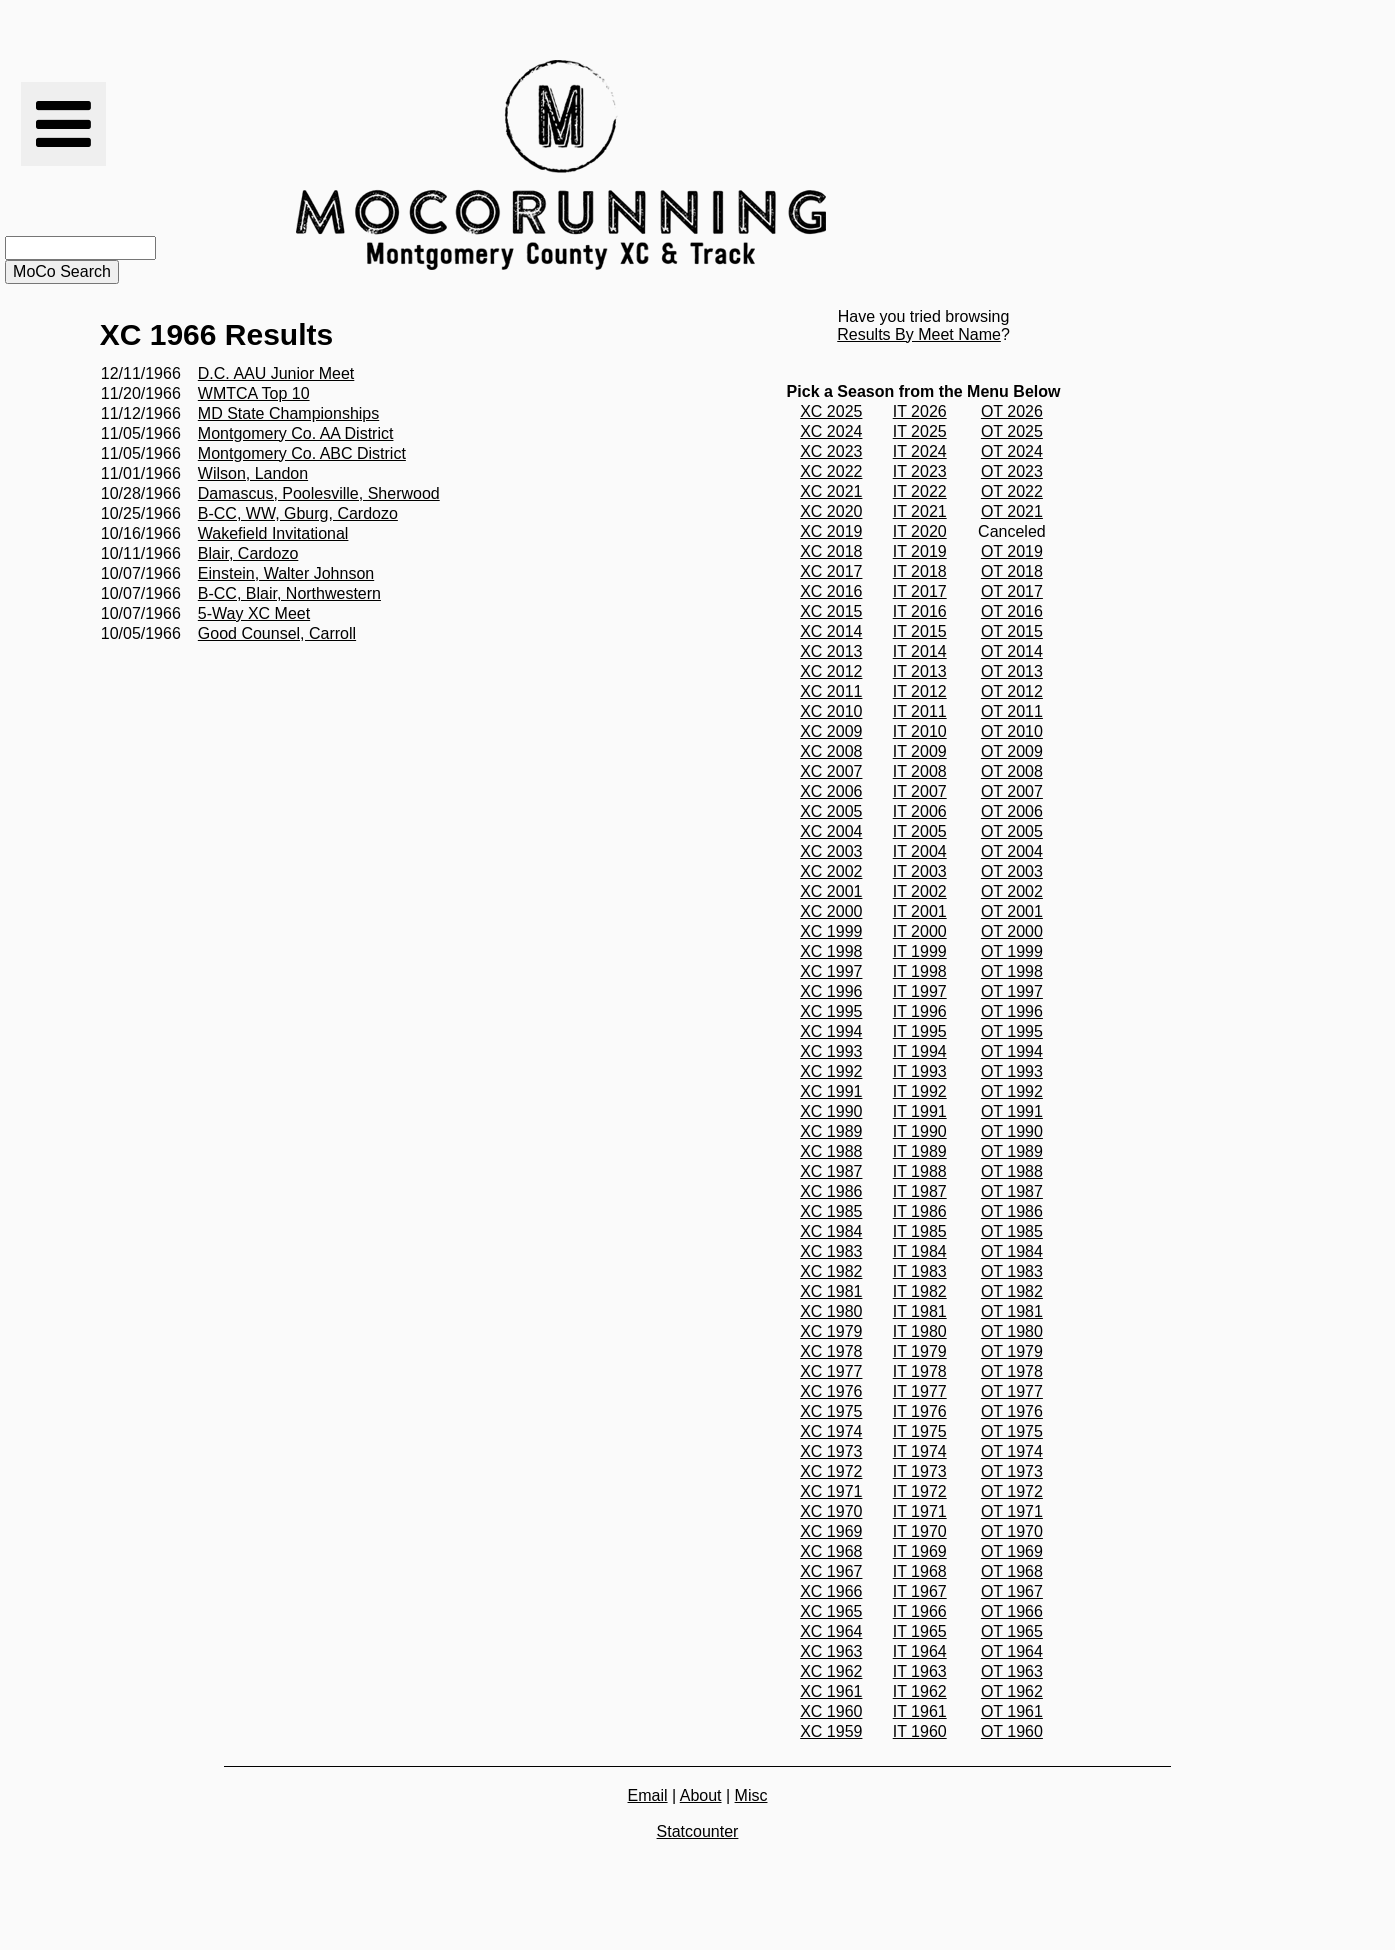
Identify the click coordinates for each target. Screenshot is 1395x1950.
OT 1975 (1012, 1431)
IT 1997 (920, 991)
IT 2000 (920, 931)
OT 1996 (1012, 1011)
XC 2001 (831, 891)
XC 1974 (831, 1431)
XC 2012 (831, 671)
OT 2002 (1012, 891)
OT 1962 (1012, 1691)
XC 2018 (831, 551)
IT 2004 (920, 851)
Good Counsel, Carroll (277, 633)
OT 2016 (1012, 611)
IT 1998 (920, 971)
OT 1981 (1012, 1311)
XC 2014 (831, 631)
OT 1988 (1012, 1171)
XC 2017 (831, 571)
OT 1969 (1012, 1551)
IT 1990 (920, 1131)
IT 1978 (920, 1371)
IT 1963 (920, 1671)
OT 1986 (1012, 1211)
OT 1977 (1012, 1391)
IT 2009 (920, 751)
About (701, 1795)
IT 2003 (920, 871)
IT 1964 (920, 1651)
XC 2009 (831, 731)
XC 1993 (831, 1051)
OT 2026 (1012, 411)
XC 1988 (831, 1151)
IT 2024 (920, 451)
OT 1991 (1012, 1111)
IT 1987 (920, 1191)
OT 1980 (1012, 1331)
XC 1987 (831, 1171)
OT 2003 (1012, 871)
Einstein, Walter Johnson (286, 573)
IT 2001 (920, 911)
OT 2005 (1012, 831)
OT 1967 (1012, 1591)
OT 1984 (1012, 1251)
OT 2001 (1012, 911)
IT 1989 (920, 1151)
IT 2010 (920, 731)
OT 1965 (1012, 1631)
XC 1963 (831, 1651)
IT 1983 (920, 1271)
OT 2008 (1012, 771)
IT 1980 (920, 1331)
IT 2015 (920, 631)
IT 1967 (920, 1591)
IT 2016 (920, 611)
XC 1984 (831, 1231)
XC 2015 (831, 611)
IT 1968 (920, 1571)
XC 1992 (831, 1071)
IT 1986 (920, 1211)
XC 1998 (831, 951)
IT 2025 (920, 431)
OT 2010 (1012, 731)
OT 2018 (1012, 571)
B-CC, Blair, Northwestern (289, 593)
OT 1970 (1012, 1531)
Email (648, 1795)
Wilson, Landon (253, 473)
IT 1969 (920, 1551)
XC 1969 (831, 1531)
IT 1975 (920, 1431)
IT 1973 (920, 1471)
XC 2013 (831, 651)
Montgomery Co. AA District (296, 433)
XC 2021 (831, 491)
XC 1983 (831, 1251)
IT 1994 (920, 1051)
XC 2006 (831, 791)
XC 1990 (831, 1111)
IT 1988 (920, 1171)
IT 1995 (920, 1031)
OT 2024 (1012, 451)
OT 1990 (1012, 1131)
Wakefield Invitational (273, 533)
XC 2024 (831, 431)
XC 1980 (831, 1311)
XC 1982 (831, 1271)
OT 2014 (1012, 651)
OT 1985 (1012, 1231)
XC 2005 (831, 811)
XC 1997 (831, 971)
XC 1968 (831, 1551)
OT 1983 (1012, 1271)
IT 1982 (920, 1291)
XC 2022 (831, 471)
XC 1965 (831, 1611)
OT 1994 (1012, 1051)
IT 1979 (920, 1351)
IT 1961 (920, 1711)
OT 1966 (1012, 1611)
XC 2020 (831, 511)
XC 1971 (831, 1491)
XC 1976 (831, 1391)
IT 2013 (920, 671)
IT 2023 (920, 471)
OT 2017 (1012, 591)
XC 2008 (831, 751)
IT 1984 (920, 1251)
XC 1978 (831, 1351)
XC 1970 (831, 1511)
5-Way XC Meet (254, 613)
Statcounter (698, 1831)
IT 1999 (920, 951)
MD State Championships (288, 413)
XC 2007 (831, 771)
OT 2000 (1012, 931)
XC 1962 (831, 1671)
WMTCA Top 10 (254, 393)
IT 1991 (920, 1111)
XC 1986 (831, 1191)
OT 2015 (1012, 631)
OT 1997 (1012, 991)
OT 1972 (1012, 1491)
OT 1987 (1012, 1191)
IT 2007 (920, 791)
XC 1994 (831, 1031)
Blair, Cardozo (248, 553)
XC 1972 (831, 1471)
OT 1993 (1012, 1071)
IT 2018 (920, 571)
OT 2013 (1012, 671)
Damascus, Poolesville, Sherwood (319, 493)
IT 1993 (920, 1071)
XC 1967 (831, 1571)
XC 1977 (831, 1371)
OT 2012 (1012, 691)
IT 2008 (920, 771)
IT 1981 (920, 1311)
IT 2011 (920, 711)
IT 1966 (920, 1611)
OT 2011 (1012, 711)
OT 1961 (1012, 1711)
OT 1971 (1012, 1511)
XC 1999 (831, 931)
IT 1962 (920, 1691)
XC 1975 (831, 1411)
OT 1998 (1012, 971)
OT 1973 (1012, 1471)
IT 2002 (920, 891)
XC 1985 (831, 1211)
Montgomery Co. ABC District (302, 453)
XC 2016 (831, 591)
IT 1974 (920, 1451)
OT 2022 (1012, 491)
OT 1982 (1012, 1291)
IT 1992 (920, 1091)
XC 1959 (831, 1731)
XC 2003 (831, 851)
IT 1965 (920, 1631)
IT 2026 (920, 411)
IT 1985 (920, 1231)
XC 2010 (831, 711)
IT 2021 (920, 511)
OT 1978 (1012, 1371)
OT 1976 (1012, 1411)
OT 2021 (1012, 511)
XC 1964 (831, 1631)
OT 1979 (1012, 1351)
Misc (751, 1795)
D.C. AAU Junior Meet (276, 373)
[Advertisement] (1006, 165)
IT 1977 (920, 1391)
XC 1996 (831, 991)
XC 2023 (831, 451)
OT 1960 (1012, 1731)
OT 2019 (1012, 551)
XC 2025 (831, 411)
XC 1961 (831, 1691)
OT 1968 (1012, 1571)
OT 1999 (1012, 951)
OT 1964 (1012, 1651)
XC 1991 (831, 1091)
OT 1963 (1012, 1671)
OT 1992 (1012, 1091)
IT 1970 (920, 1531)
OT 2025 (1012, 431)
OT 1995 (1012, 1031)
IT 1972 (920, 1491)
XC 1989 (831, 1131)
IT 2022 (920, 491)
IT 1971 (920, 1511)
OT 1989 (1012, 1151)
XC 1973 (831, 1451)
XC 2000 (831, 911)
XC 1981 (831, 1291)
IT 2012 (920, 691)
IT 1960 (920, 1731)
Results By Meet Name (919, 334)
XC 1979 (831, 1331)
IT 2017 (920, 591)
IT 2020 (920, 531)
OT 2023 (1012, 471)
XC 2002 (831, 871)
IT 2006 (920, 811)
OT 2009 (1012, 751)
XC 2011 (831, 691)
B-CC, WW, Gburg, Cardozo (298, 513)
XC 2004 (831, 831)
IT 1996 (920, 1011)
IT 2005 (920, 831)
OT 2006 (1012, 811)
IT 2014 (920, 651)
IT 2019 (920, 551)
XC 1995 (831, 1011)
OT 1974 (1012, 1451)
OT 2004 (1012, 851)
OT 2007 (1012, 791)
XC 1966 (831, 1591)
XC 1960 (831, 1711)
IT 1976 (920, 1411)
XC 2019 (831, 531)
